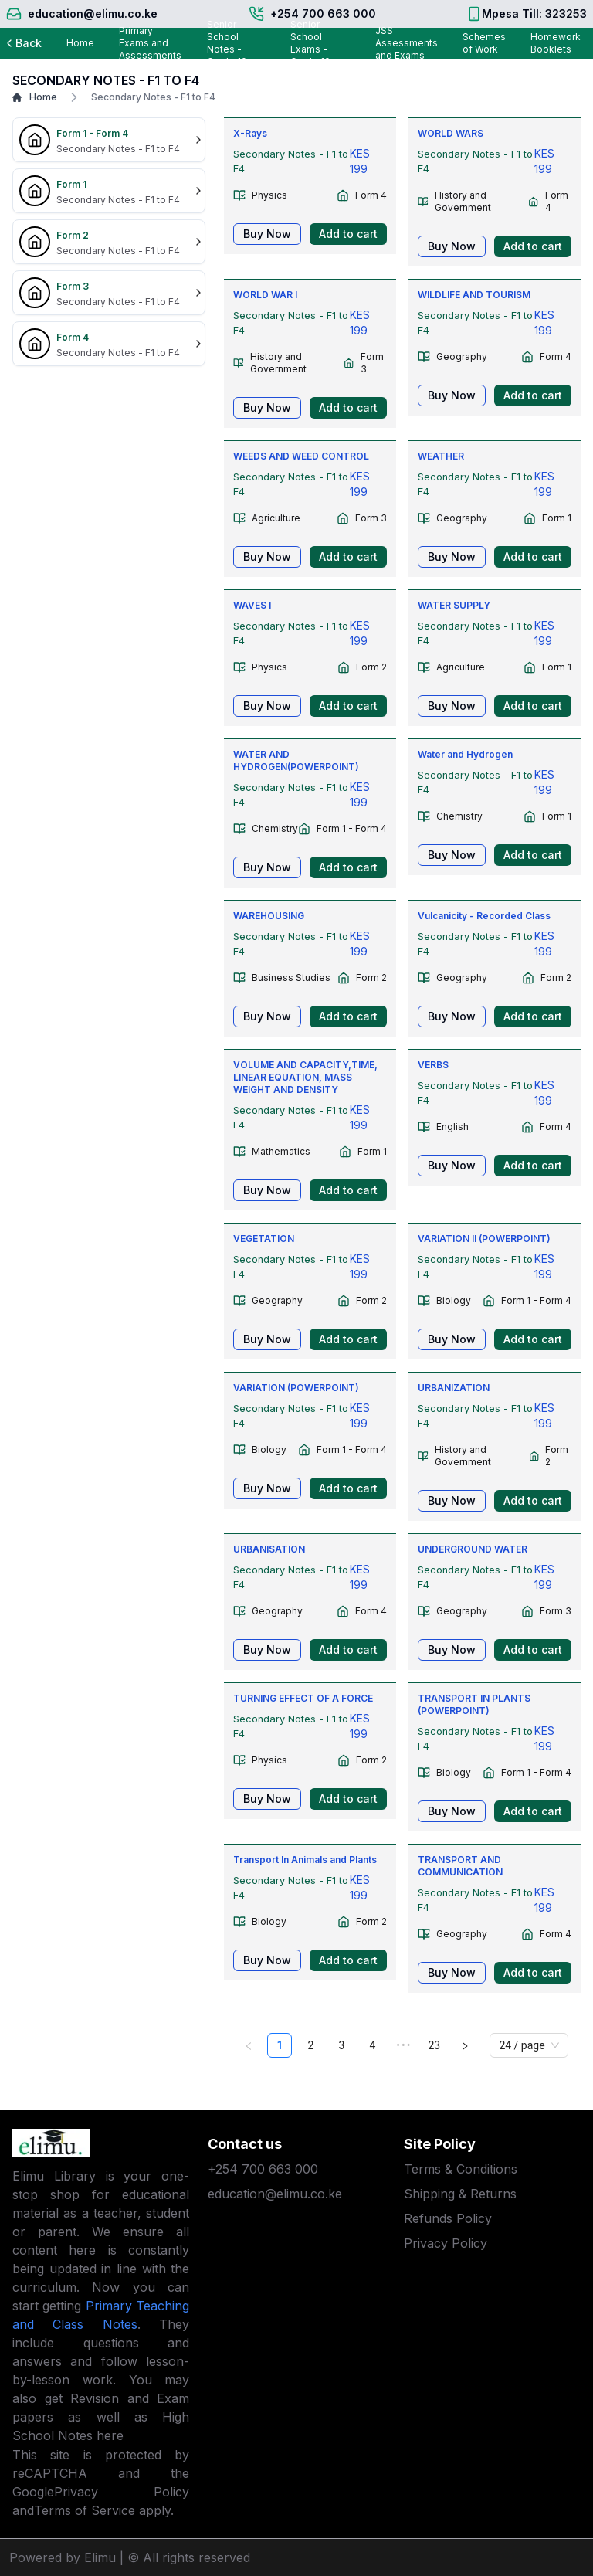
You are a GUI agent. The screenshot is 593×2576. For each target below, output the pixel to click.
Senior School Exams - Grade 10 (310, 43)
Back (22, 42)
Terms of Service (84, 2510)
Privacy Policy (121, 2492)
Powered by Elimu (62, 2557)
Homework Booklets (555, 43)
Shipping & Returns (460, 2193)
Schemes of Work (484, 43)
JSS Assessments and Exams (406, 43)
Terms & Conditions (460, 2169)
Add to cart (348, 233)
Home (80, 43)
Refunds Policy (448, 2218)
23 (435, 2045)
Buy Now (267, 233)
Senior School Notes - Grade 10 (227, 43)
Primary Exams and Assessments (150, 43)
